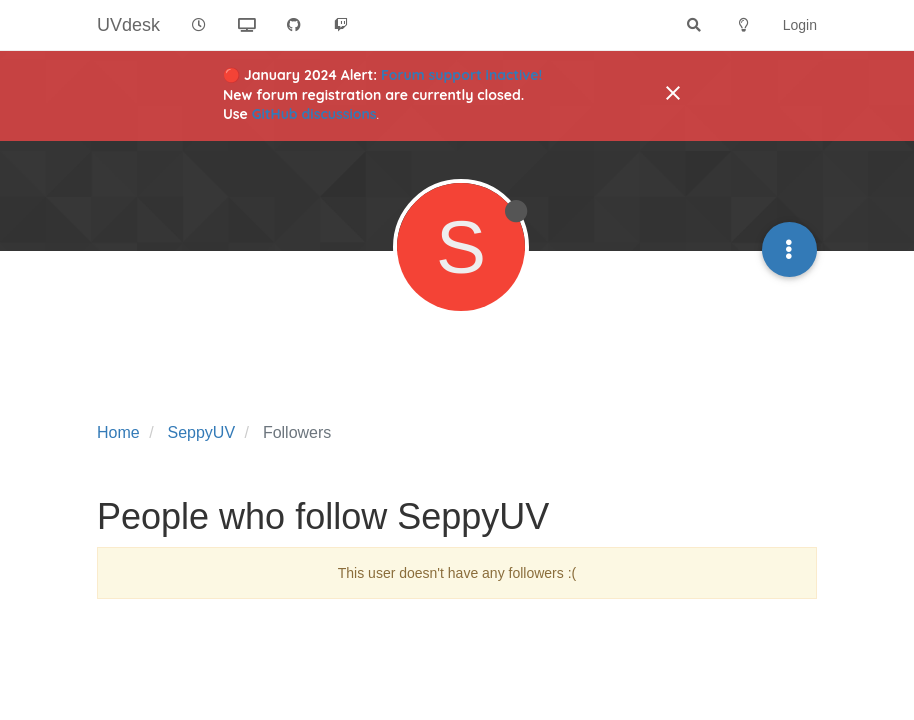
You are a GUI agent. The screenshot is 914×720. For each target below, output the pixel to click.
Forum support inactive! (461, 75)
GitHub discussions (314, 114)
